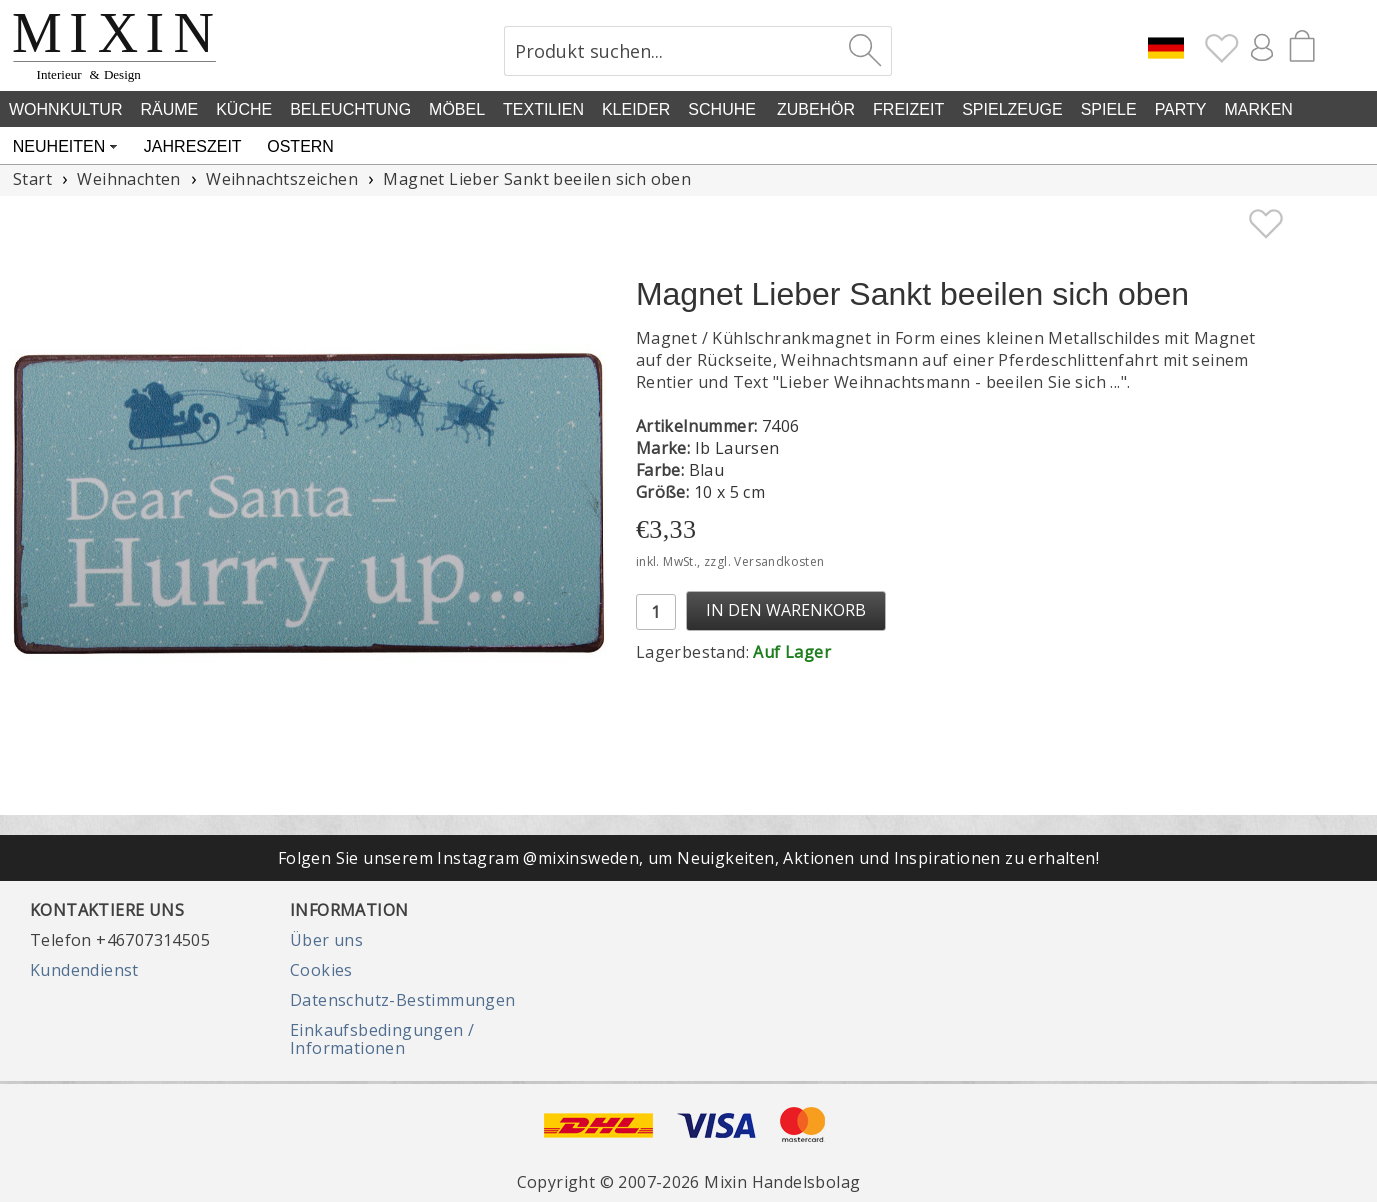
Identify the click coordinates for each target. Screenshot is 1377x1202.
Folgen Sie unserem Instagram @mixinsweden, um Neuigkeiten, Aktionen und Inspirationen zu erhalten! (688, 858)
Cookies (321, 970)
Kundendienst (84, 970)
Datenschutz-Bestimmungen (403, 1000)
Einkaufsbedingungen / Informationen (382, 1039)
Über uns (326, 940)
